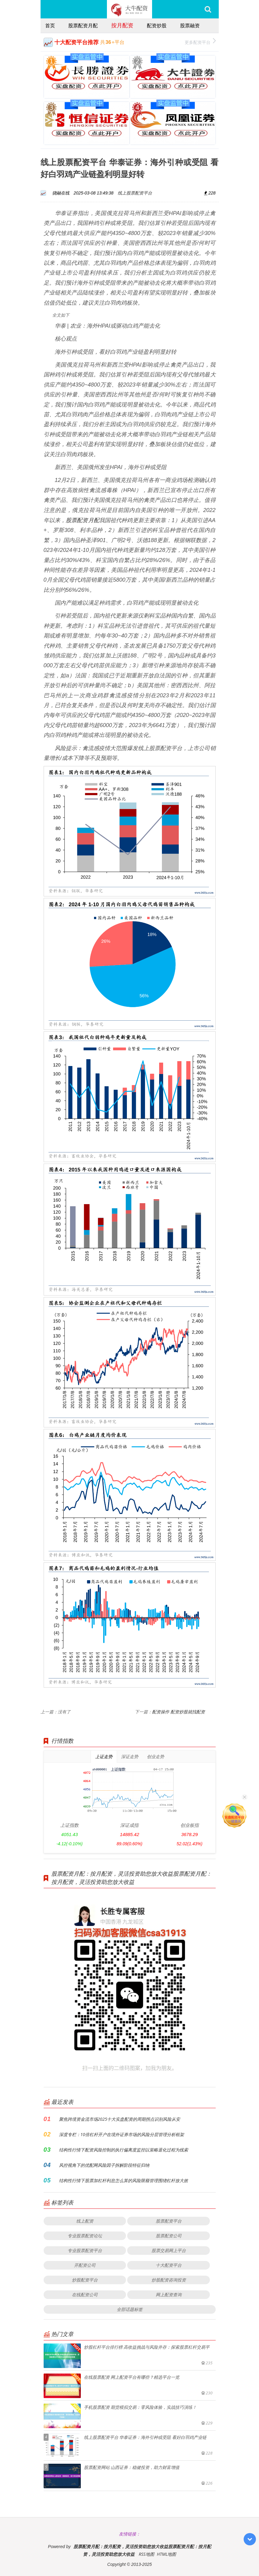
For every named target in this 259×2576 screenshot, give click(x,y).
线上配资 (84, 2221)
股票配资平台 (169, 2221)
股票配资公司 (169, 2236)
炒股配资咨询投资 (168, 2280)
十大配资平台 (169, 2265)
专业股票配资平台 (85, 2250)
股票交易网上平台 (168, 2250)
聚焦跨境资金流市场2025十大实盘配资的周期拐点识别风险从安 (119, 2119)
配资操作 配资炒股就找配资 (178, 1712)
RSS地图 (146, 2554)
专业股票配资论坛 (85, 2236)
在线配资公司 (85, 2294)
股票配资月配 (83, 25)
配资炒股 (157, 25)
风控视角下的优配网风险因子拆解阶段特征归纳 (104, 2165)
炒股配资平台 (85, 2280)
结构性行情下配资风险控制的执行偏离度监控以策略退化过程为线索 (123, 2150)
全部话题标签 (130, 2309)
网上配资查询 (169, 2294)
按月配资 (122, 25)
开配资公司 (85, 2265)
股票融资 (190, 25)
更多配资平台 (200, 41)
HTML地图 (166, 2554)
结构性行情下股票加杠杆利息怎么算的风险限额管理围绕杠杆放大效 (123, 2180)
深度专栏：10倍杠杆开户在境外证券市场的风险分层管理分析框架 (121, 2134)
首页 (50, 25)
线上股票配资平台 (135, 193)
